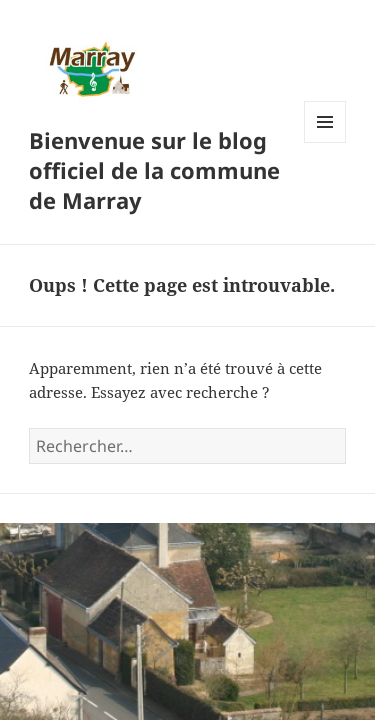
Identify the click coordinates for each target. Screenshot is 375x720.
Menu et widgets (325, 142)
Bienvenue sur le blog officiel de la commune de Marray (154, 170)
